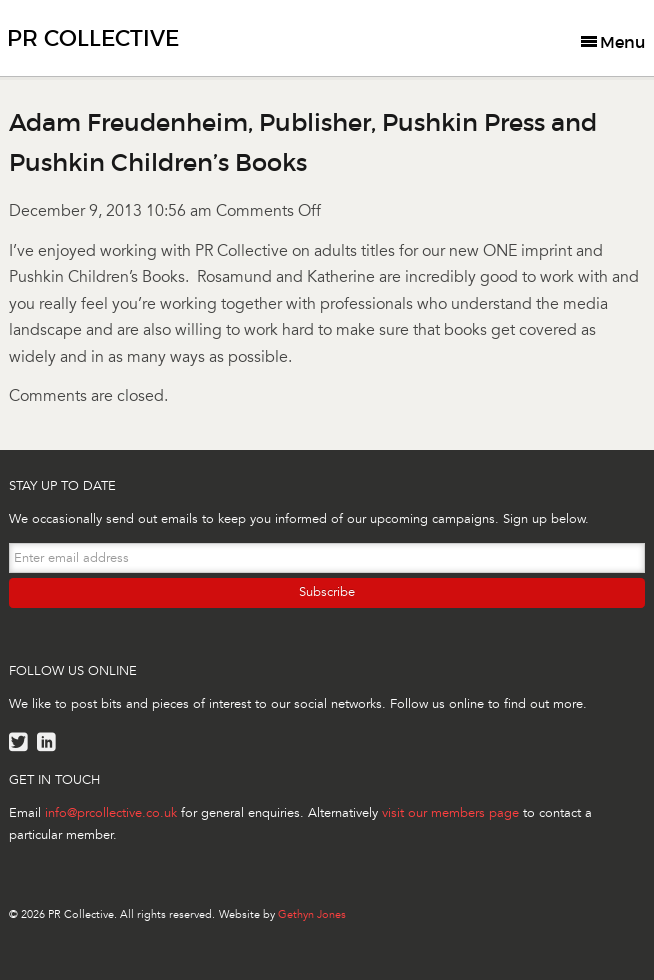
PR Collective (93, 38)
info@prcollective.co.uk (111, 813)
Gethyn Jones (312, 914)
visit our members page (450, 813)
